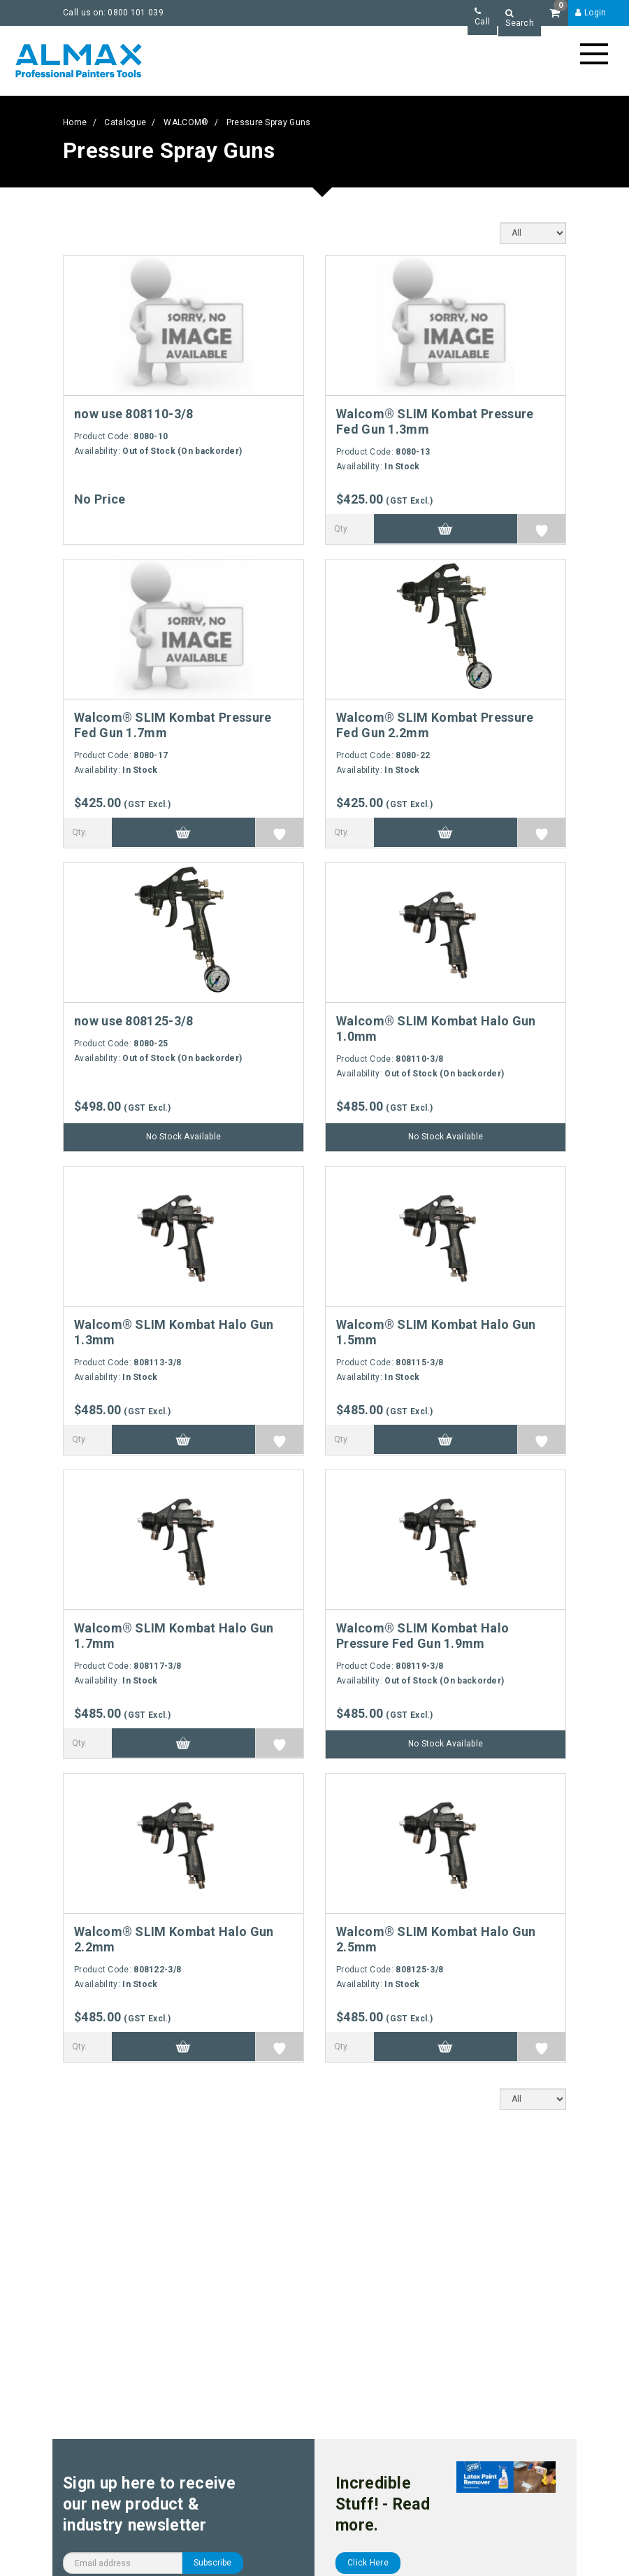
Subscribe (212, 2563)
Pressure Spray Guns (268, 122)
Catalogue (125, 122)
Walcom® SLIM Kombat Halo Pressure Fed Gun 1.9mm (422, 1636)
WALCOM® (186, 122)
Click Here (368, 2563)
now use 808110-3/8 (133, 413)
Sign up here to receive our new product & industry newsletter (149, 2504)
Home (75, 122)
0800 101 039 (136, 12)
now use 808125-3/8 (133, 1020)
